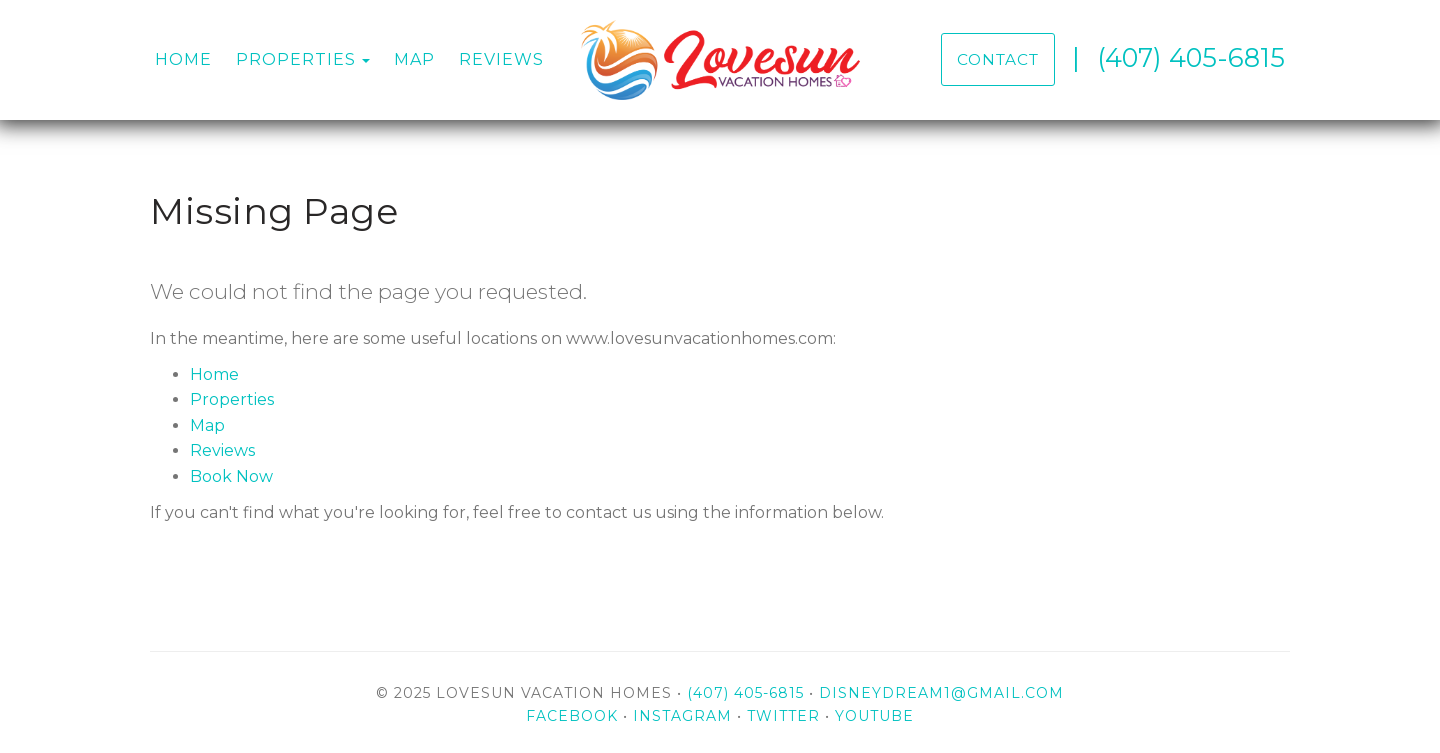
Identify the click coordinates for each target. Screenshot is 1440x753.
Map (414, 59)
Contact (998, 59)
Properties (296, 59)
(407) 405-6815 (1191, 57)
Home (183, 59)
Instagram (682, 716)
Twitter (783, 716)
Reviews (501, 59)
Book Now (231, 476)
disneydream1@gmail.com (941, 693)
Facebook (572, 716)
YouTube (874, 716)
